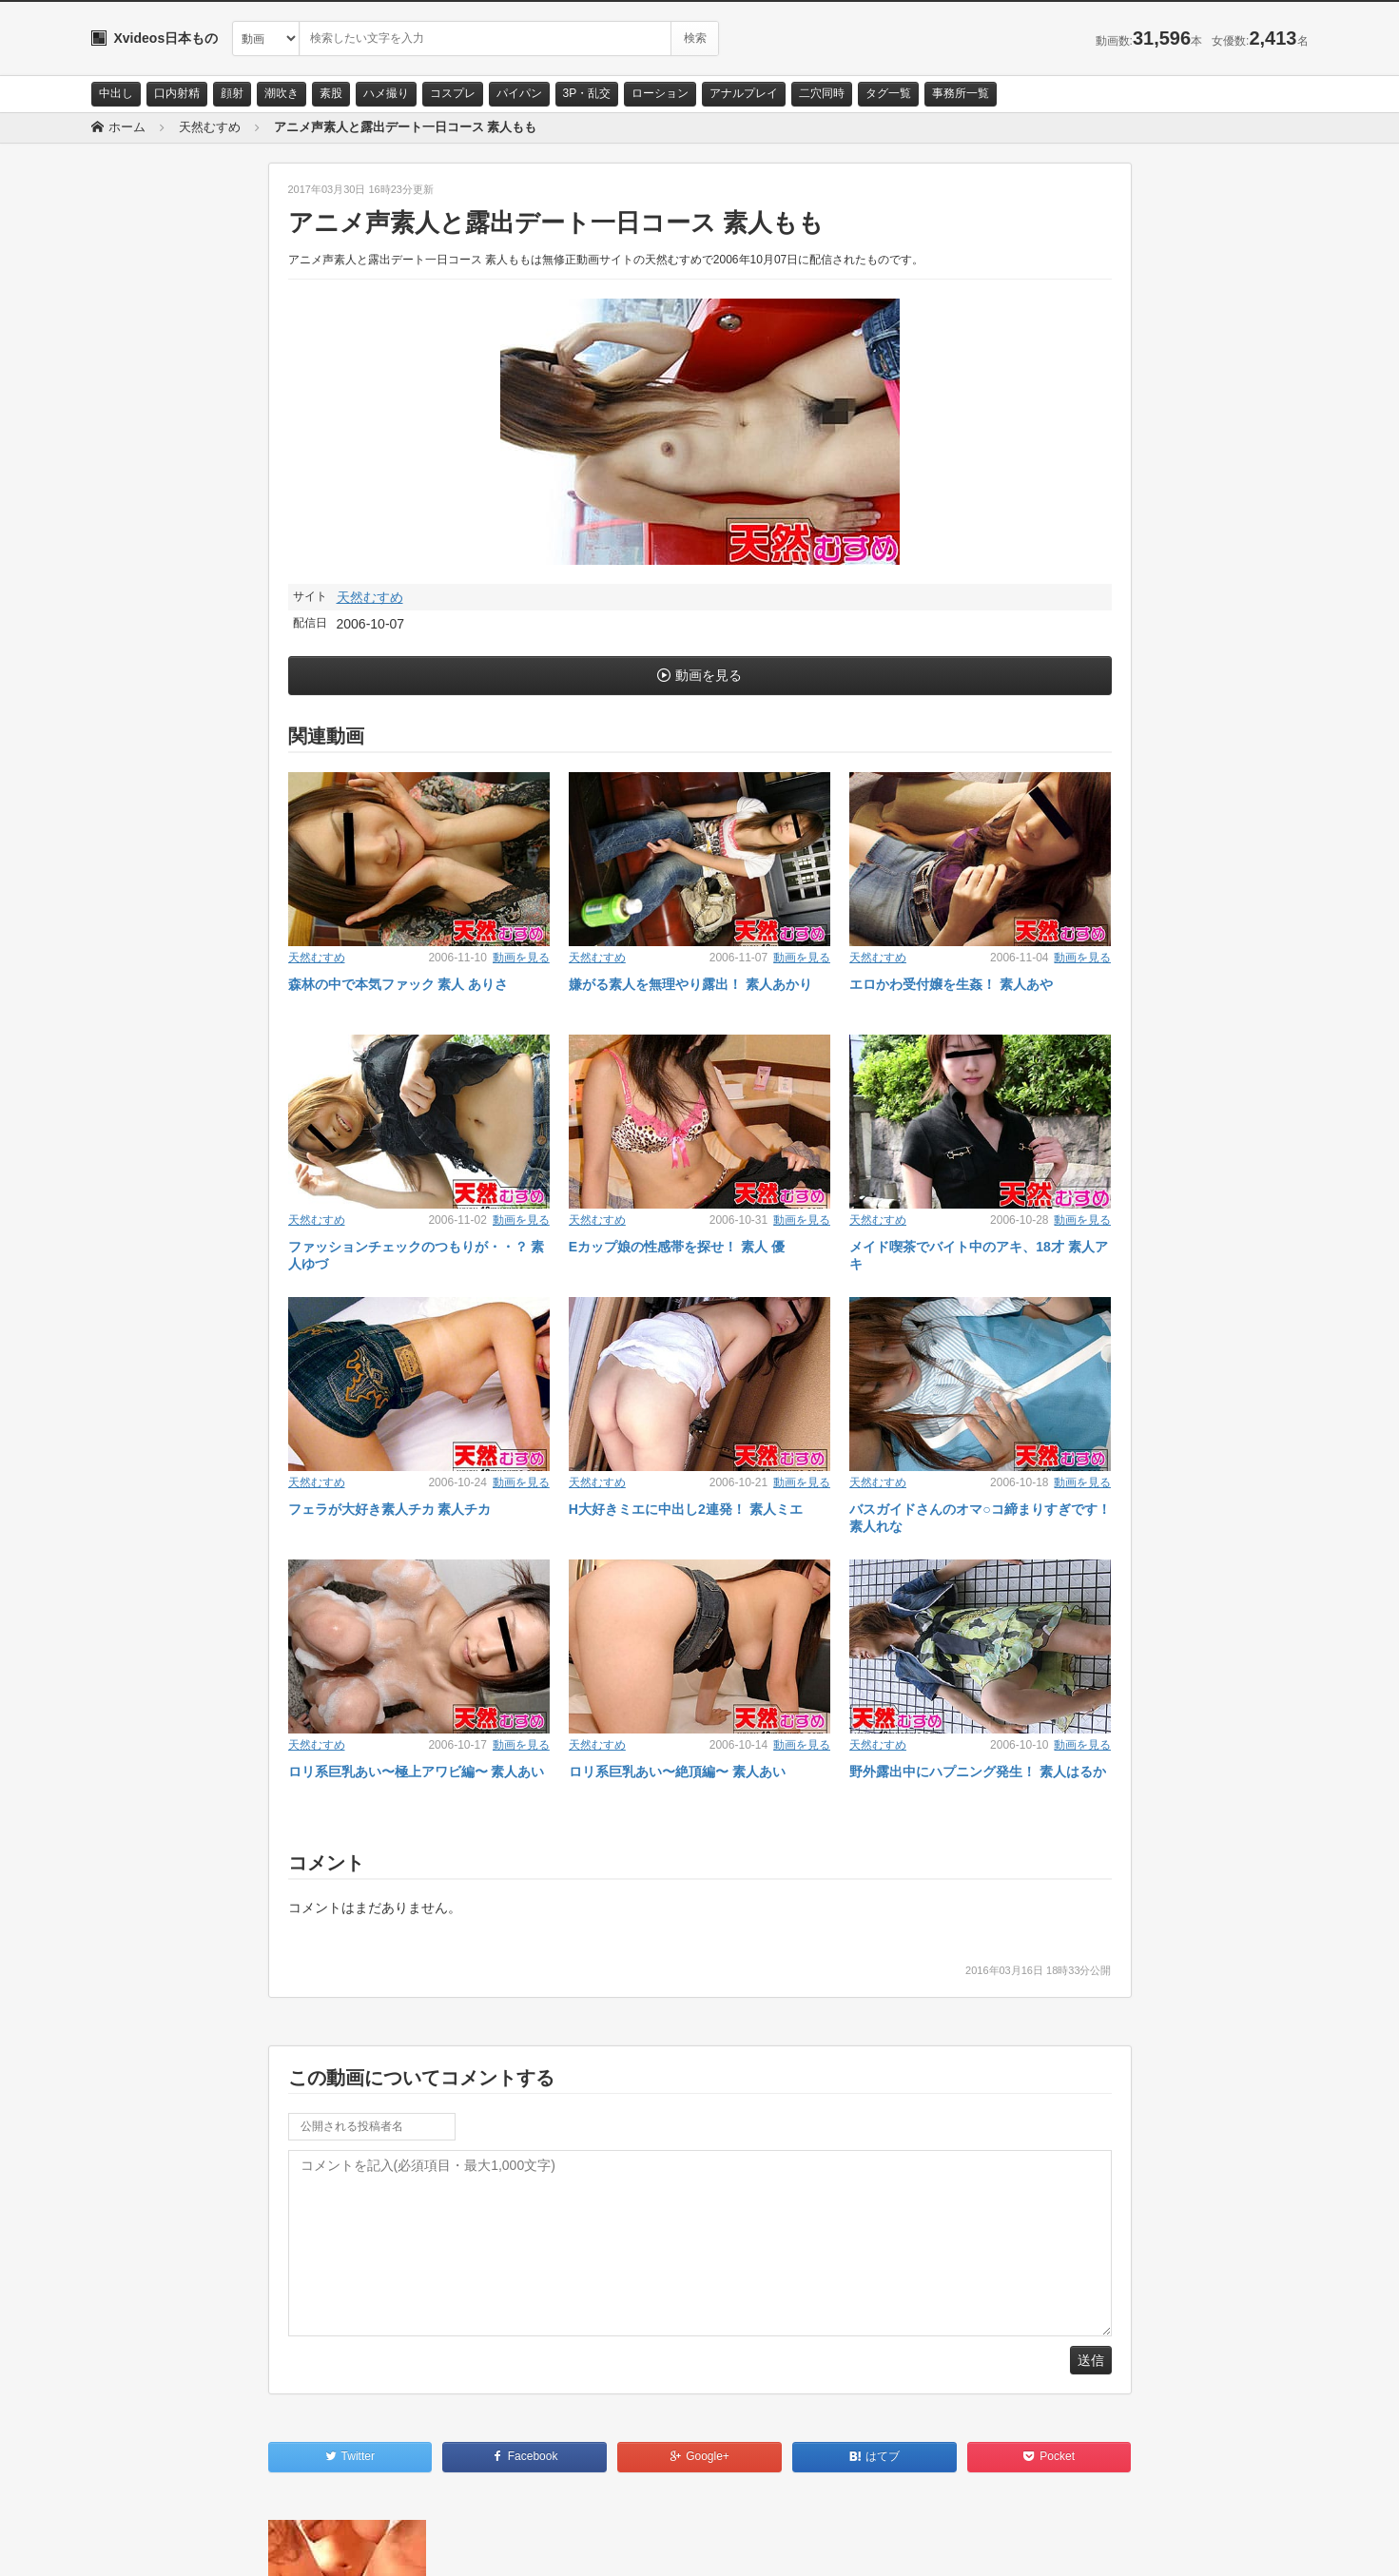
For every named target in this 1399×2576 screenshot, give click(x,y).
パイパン (519, 93)
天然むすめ (370, 597)
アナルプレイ (743, 93)
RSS (306, 2544)
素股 (331, 93)
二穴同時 (822, 93)
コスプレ (453, 93)
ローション (660, 93)
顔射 (232, 93)
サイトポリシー (233, 2544)
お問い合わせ (140, 2544)
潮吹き (281, 93)
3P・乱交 (587, 93)
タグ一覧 (888, 93)
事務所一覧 (960, 93)
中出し (116, 93)
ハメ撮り (386, 93)
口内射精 (177, 93)
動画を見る (708, 675)
